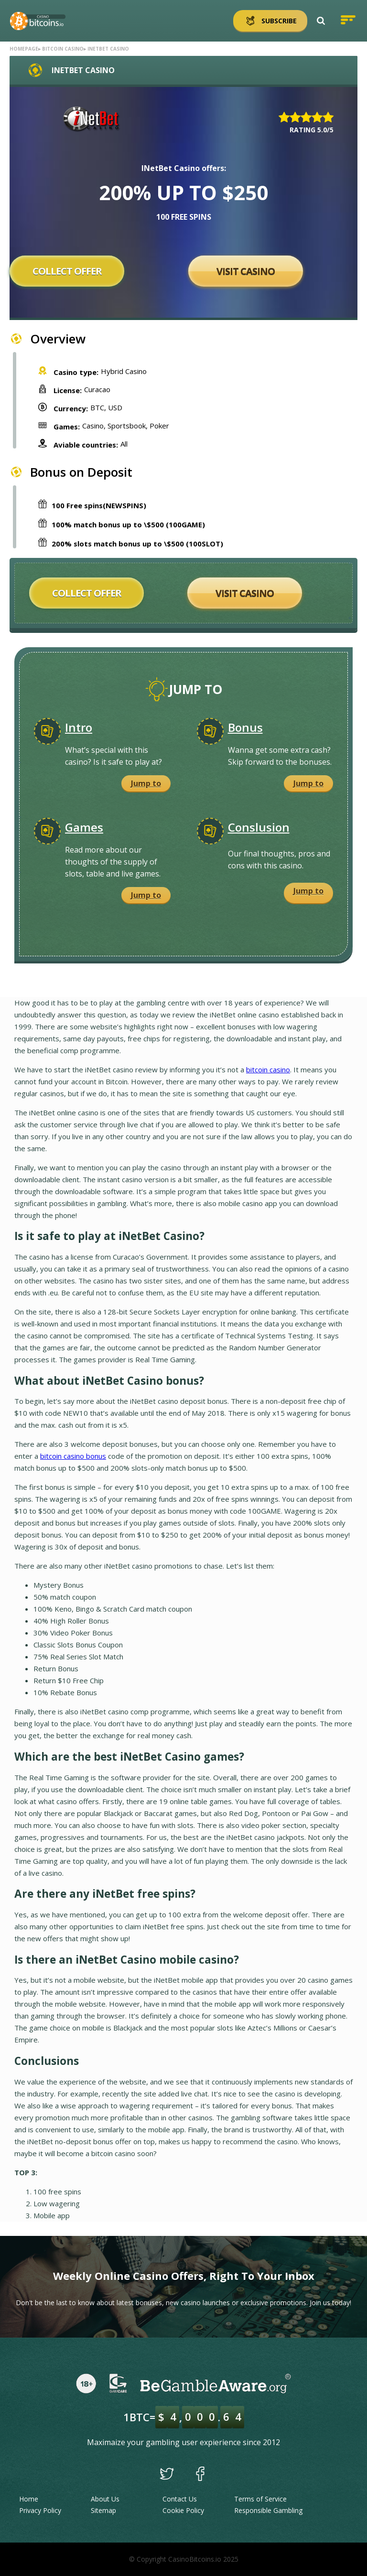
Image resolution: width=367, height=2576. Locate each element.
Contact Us (179, 2498)
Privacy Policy (40, 2510)
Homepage (24, 48)
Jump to (146, 783)
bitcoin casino (268, 1069)
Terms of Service (260, 2498)
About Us (105, 2498)
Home (28, 2498)
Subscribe (270, 21)
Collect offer (67, 271)
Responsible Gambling (268, 2510)
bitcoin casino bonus (73, 1456)
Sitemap (103, 2510)
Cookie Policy (183, 2510)
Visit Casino (245, 271)
